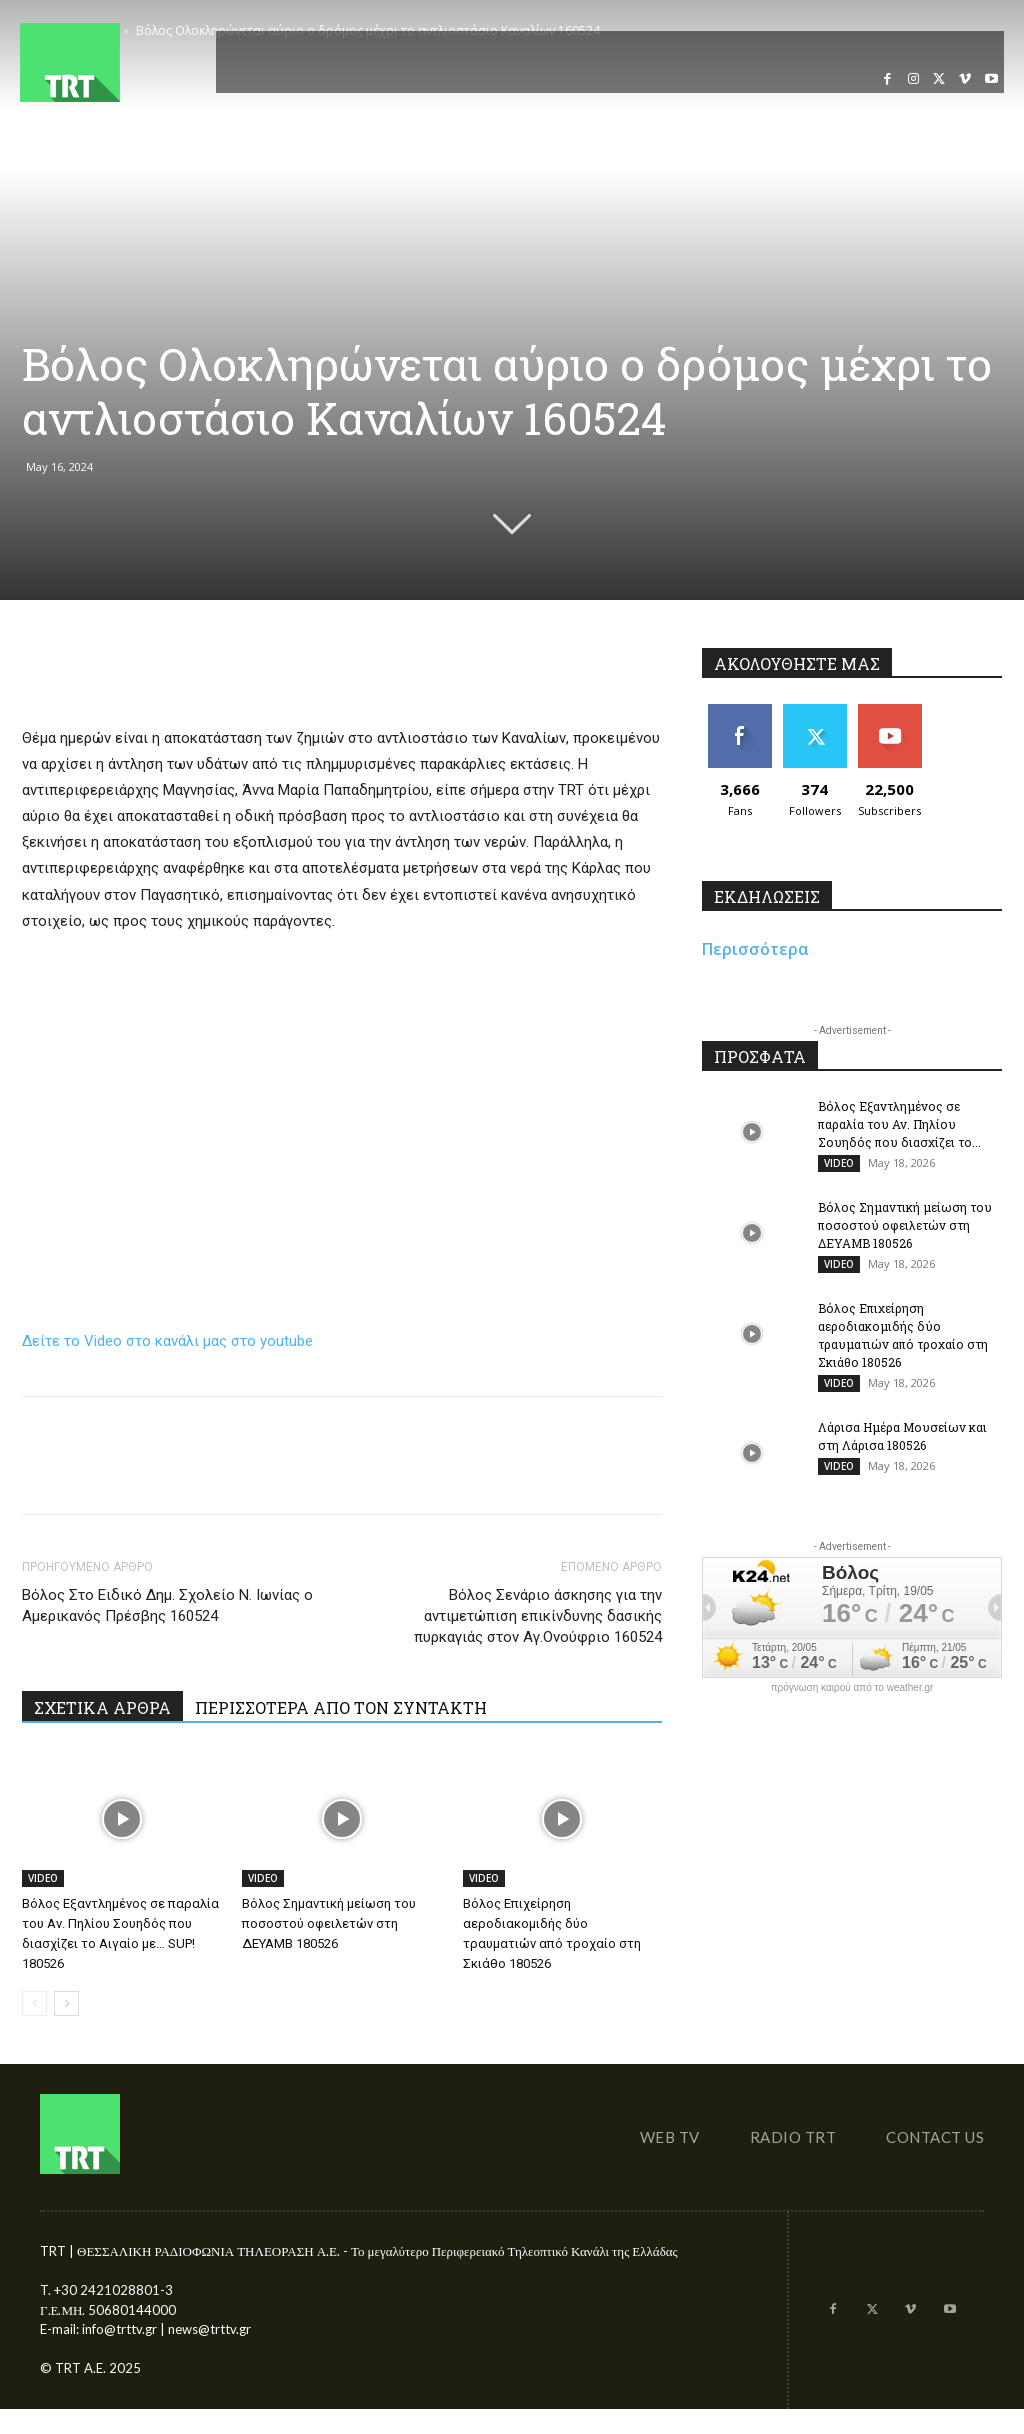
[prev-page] (34, 2003)
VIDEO (43, 1878)
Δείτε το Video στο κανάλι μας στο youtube (167, 1341)
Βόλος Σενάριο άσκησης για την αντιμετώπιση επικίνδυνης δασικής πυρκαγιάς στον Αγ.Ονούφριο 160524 (538, 1616)
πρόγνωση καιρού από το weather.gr (852, 1688)
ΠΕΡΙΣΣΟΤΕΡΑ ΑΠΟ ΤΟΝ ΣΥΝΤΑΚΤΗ (341, 1707)
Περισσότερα (755, 949)
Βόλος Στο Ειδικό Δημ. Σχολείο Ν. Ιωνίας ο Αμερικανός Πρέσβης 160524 (167, 1605)
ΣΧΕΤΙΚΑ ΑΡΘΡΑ (102, 1707)
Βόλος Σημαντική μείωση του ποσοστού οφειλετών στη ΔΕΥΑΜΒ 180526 (329, 1923)
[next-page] (66, 2003)
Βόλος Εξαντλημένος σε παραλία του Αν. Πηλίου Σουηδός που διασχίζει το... (899, 1124)
